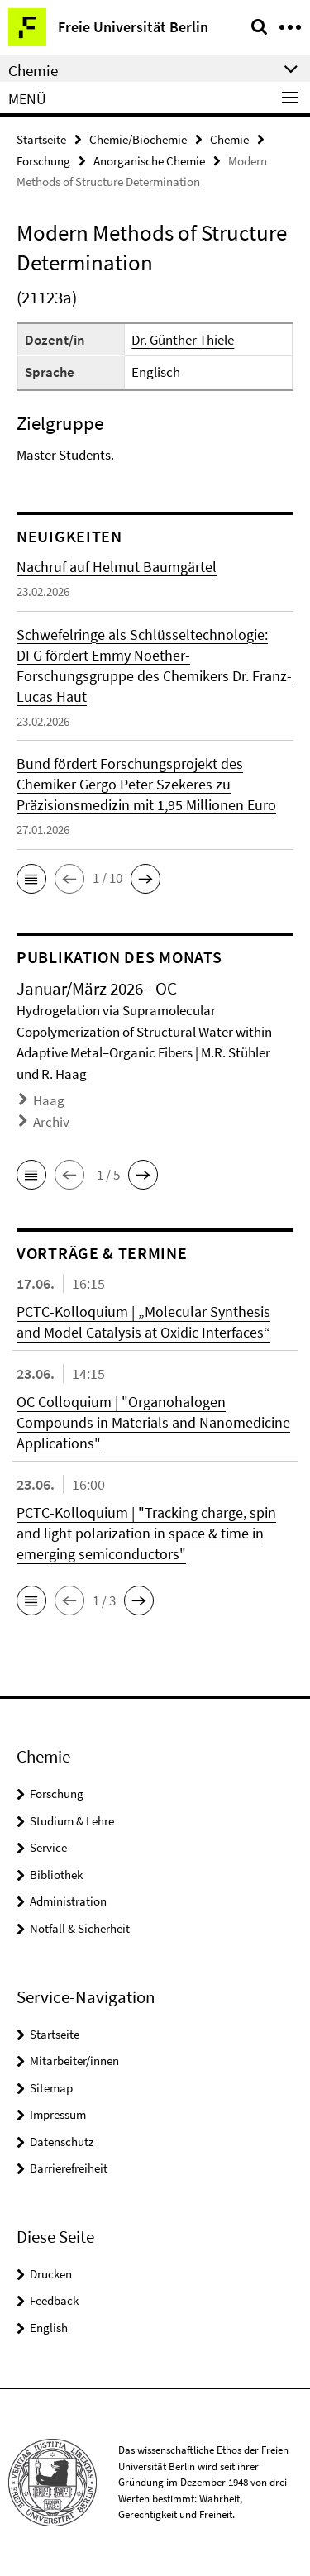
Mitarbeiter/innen (74, 2060)
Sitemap (51, 2088)
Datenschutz (61, 2141)
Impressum (58, 2114)
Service (48, 1847)
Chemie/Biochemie (138, 139)
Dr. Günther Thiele (182, 340)
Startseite (41, 139)
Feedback (54, 2300)
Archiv (51, 1122)
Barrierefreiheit (68, 2168)
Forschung (43, 161)
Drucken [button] (51, 2274)
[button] (31, 878)
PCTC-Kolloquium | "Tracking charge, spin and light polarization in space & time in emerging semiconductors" (146, 1533)
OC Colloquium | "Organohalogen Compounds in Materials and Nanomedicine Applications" (153, 1422)
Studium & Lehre (72, 1821)
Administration (68, 1901)
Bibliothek (56, 1874)
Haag (48, 1100)
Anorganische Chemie (149, 161)
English (49, 2327)
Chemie (229, 139)
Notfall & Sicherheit (80, 1928)
